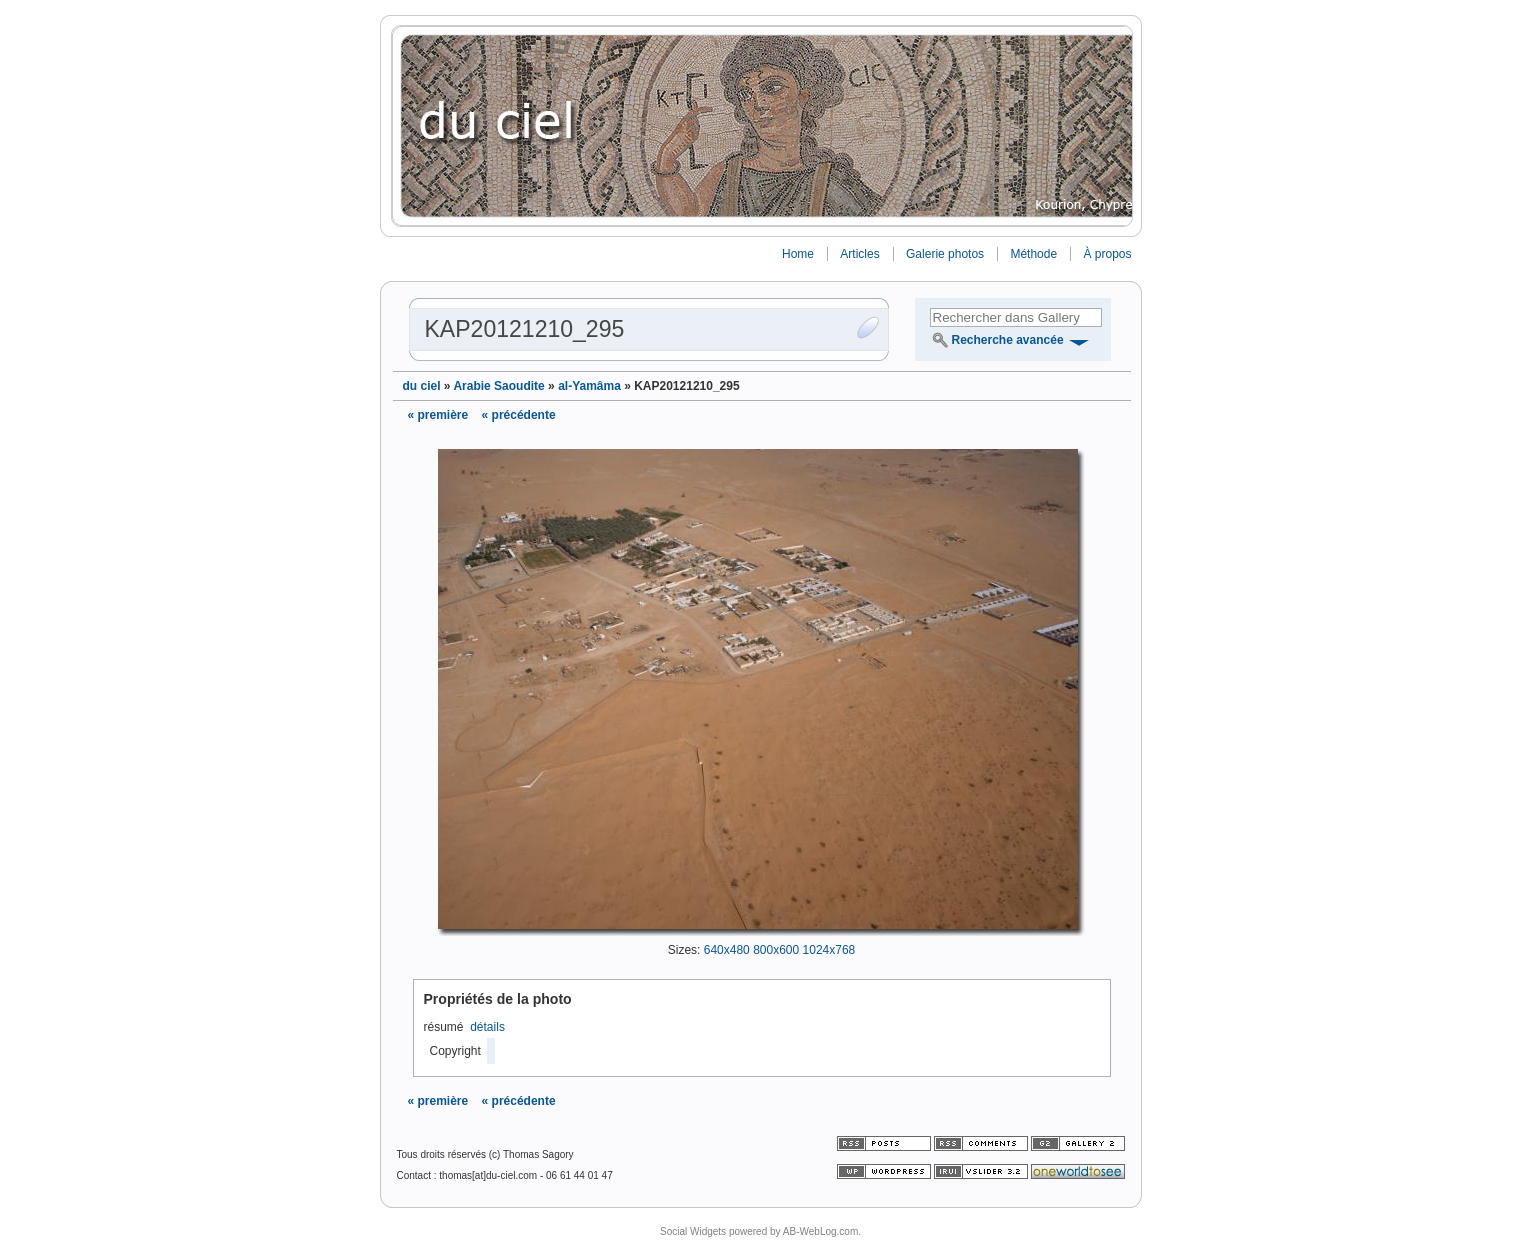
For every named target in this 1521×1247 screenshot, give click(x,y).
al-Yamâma (589, 386)
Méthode (1033, 254)
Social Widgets (693, 1231)
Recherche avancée (1008, 340)
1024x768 (829, 950)
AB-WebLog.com (820, 1231)
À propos (1107, 254)
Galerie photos (945, 254)
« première (438, 415)
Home (798, 254)
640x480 (727, 950)
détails (487, 1027)
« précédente (519, 415)
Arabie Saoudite (498, 386)
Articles (859, 254)
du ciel (422, 386)
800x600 (776, 950)
